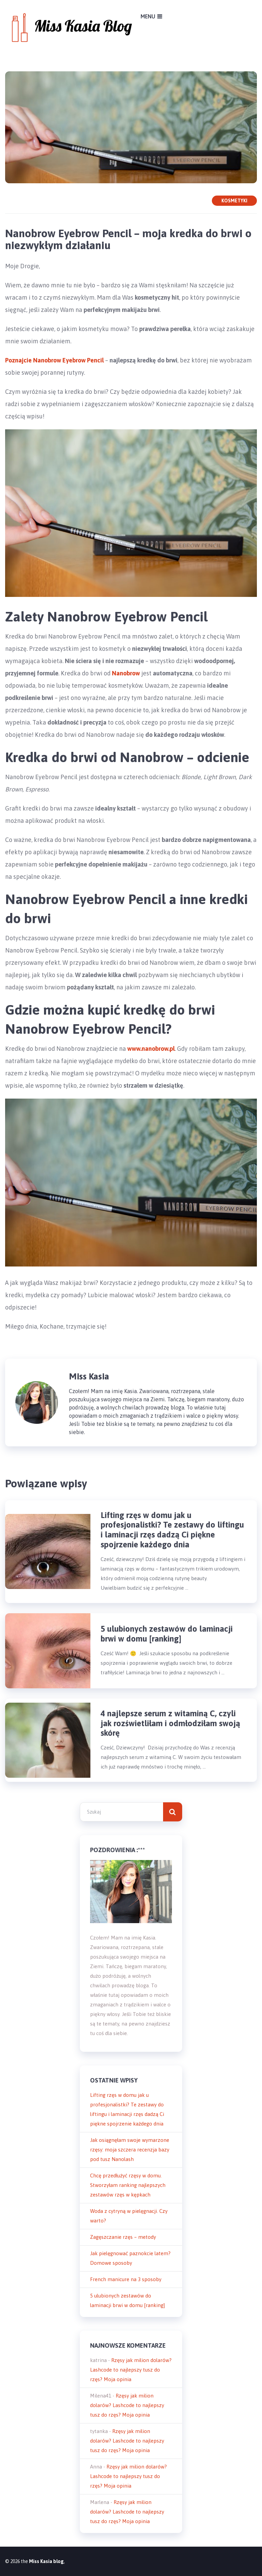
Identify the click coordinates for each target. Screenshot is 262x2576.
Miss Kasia (89, 1376)
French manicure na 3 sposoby (125, 2279)
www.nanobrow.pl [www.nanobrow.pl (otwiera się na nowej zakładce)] (151, 1048)
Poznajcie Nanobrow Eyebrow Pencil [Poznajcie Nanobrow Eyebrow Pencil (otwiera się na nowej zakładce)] (54, 360)
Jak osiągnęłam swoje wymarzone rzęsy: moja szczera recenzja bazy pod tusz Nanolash (129, 2149)
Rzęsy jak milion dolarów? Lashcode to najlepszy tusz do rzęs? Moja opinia (131, 2369)
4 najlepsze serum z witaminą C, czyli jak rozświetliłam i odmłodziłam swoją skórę (170, 1723)
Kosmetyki (234, 200)
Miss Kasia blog (46, 2561)
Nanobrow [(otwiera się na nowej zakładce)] (126, 673)
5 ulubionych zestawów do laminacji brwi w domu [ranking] (167, 1633)
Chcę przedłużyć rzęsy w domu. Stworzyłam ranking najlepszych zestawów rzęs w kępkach (127, 2185)
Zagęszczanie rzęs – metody (123, 2237)
